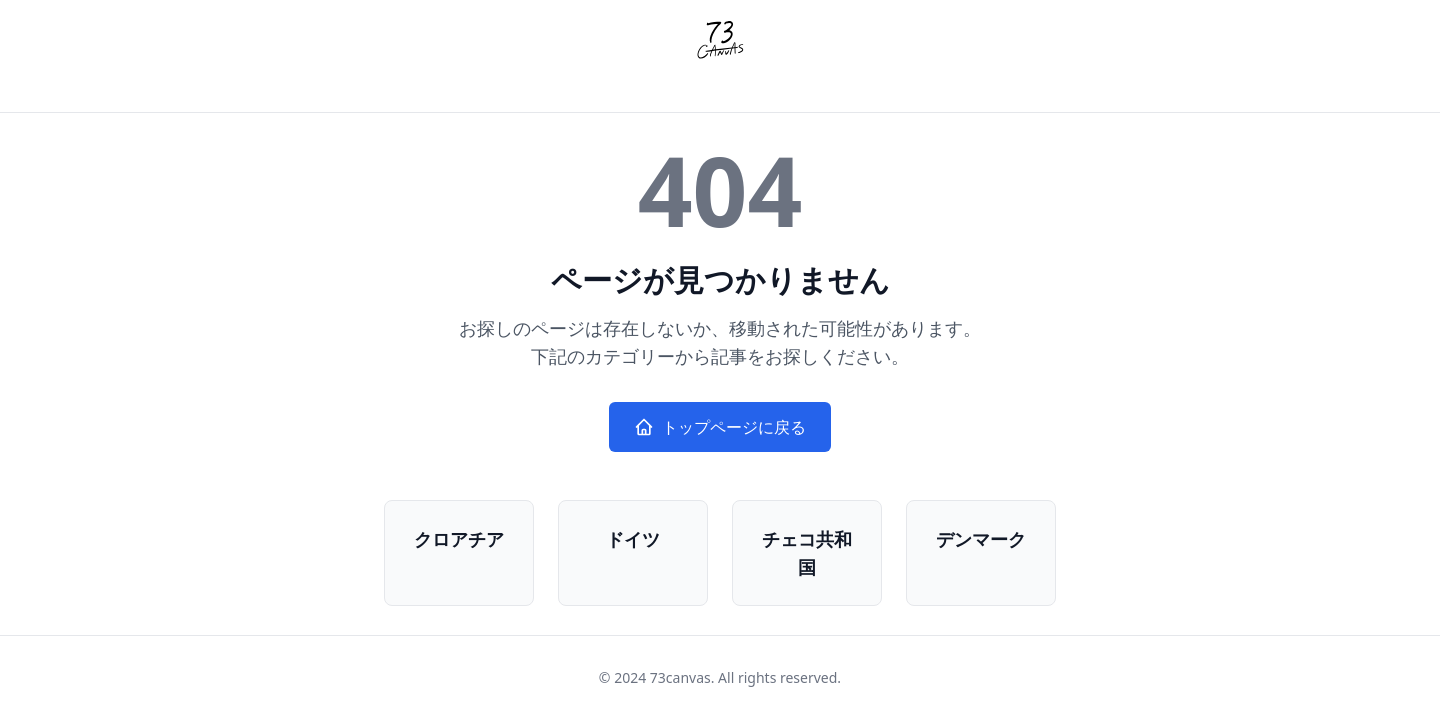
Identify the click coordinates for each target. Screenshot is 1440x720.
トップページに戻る (720, 427)
